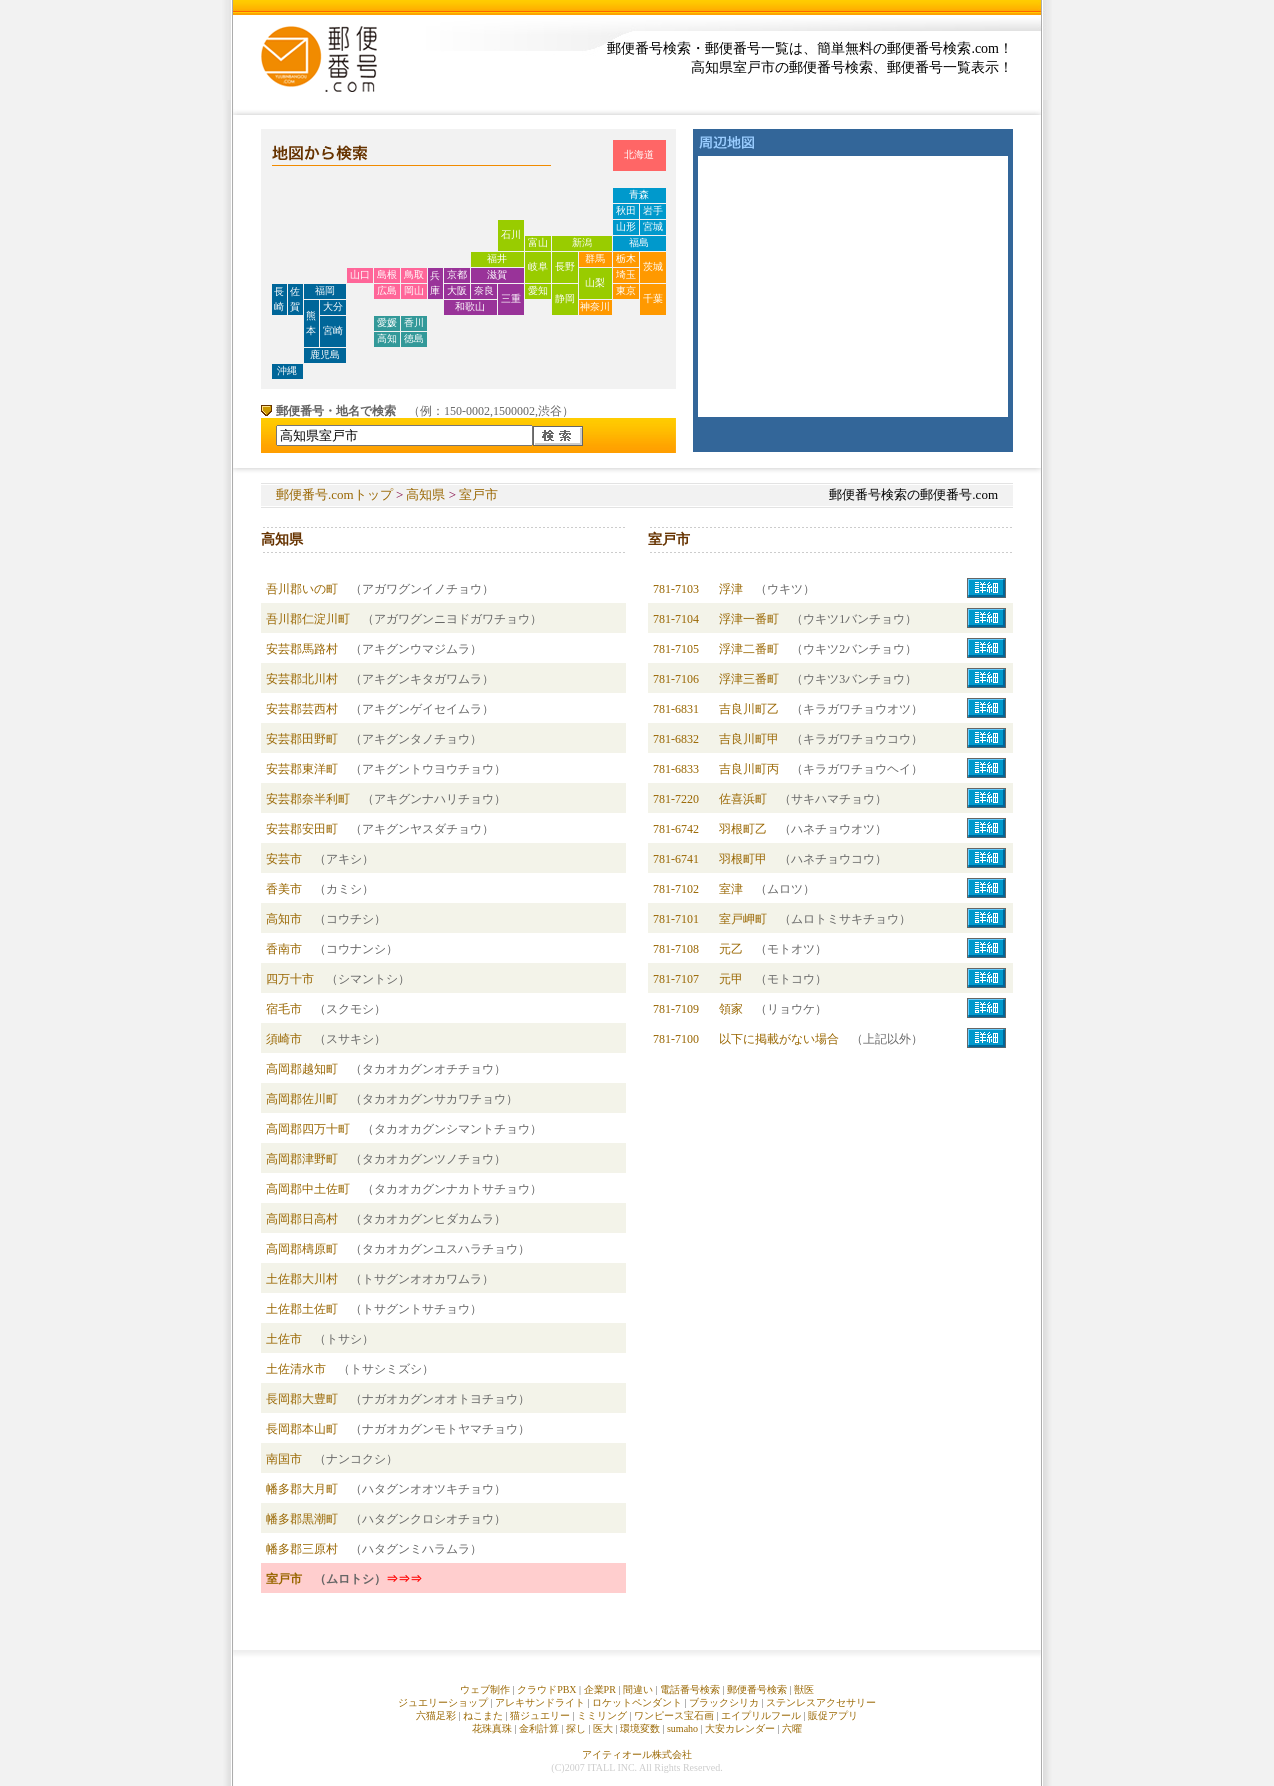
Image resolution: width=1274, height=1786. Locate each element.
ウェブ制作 (485, 1689)
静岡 (565, 298)
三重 (511, 298)
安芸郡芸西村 (302, 709)
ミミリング (602, 1715)
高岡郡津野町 (302, 1159)
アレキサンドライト (540, 1702)
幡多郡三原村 (302, 1549)
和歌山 (470, 306)
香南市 (284, 949)
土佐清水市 (296, 1369)
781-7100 (676, 1039)
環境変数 (640, 1728)
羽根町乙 (743, 829)
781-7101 (676, 919)
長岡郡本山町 (302, 1429)
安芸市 (284, 859)
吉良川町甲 (749, 739)
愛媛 (387, 322)
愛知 (538, 290)
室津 (731, 889)
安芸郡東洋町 (302, 769)
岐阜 (538, 266)
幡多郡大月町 (302, 1489)
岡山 (414, 290)
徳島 (414, 338)
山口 (360, 274)
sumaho (682, 1728)
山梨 (595, 282)
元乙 (731, 949)
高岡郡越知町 (302, 1069)
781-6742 (676, 829)
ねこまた (483, 1715)
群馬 (595, 258)
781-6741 (676, 859)
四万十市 (290, 979)
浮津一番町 (749, 619)
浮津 (731, 589)
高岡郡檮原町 (302, 1249)
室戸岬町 (743, 919)
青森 (639, 194)
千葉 (653, 298)
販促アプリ (833, 1715)
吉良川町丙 (749, 769)
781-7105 (676, 649)
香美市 (284, 889)
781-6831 (676, 709)
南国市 (284, 1459)
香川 (414, 322)
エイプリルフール (761, 1715)
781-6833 (676, 769)
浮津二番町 (749, 649)
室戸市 (478, 494)
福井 (497, 258)
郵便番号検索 (757, 1689)
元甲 (731, 979)
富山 (538, 242)
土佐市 (284, 1339)
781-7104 (676, 619)
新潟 (582, 242)
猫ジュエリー (540, 1715)
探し (576, 1728)
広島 (387, 290)
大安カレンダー (740, 1728)
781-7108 (676, 949)
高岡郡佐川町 (302, 1099)
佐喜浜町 (743, 799)
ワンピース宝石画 (674, 1715)
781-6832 (676, 739)
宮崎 (333, 330)
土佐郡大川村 (302, 1279)
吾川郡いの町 (302, 589)
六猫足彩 (436, 1715)
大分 (333, 306)
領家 (731, 1009)
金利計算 (539, 1728)
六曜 (792, 1728)
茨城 (653, 266)
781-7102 (676, 889)
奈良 (484, 290)
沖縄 (287, 370)
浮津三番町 (749, 679)
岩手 (653, 210)
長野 (565, 266)
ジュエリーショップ (443, 1702)
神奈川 (595, 306)
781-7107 (676, 979)
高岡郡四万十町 (308, 1129)
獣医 (804, 1689)
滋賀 (497, 274)
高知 (387, 338)
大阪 (457, 290)
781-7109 (676, 1009)
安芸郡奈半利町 (308, 799)
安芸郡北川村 (302, 679)
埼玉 (626, 274)
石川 (511, 234)
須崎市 (284, 1039)
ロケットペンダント (637, 1702)
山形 (626, 226)
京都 (457, 274)
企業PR (600, 1689)
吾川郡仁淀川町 (308, 619)
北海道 (639, 154)
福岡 (325, 290)
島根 (387, 274)
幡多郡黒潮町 (302, 1519)
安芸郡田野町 (302, 739)
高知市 (284, 919)
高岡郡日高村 (302, 1219)
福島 (639, 242)
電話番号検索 (690, 1689)
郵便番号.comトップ (334, 494)
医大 (603, 1728)
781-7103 (676, 589)
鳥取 (414, 274)
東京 (626, 290)
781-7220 (676, 799)
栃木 (626, 258)
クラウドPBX (546, 1689)
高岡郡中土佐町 (308, 1189)
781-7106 (676, 679)
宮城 (653, 226)
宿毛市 (284, 1009)
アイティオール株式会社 (637, 1754)
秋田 (626, 210)
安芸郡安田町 (302, 829)
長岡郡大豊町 (302, 1399)
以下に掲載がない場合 (779, 1039)
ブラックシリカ (724, 1702)
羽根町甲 (743, 859)
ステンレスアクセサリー (821, 1702)
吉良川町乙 (749, 709)
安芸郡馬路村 (302, 649)
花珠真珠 (492, 1728)
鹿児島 (325, 354)
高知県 (425, 494)
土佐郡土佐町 (302, 1309)
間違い (638, 1689)
